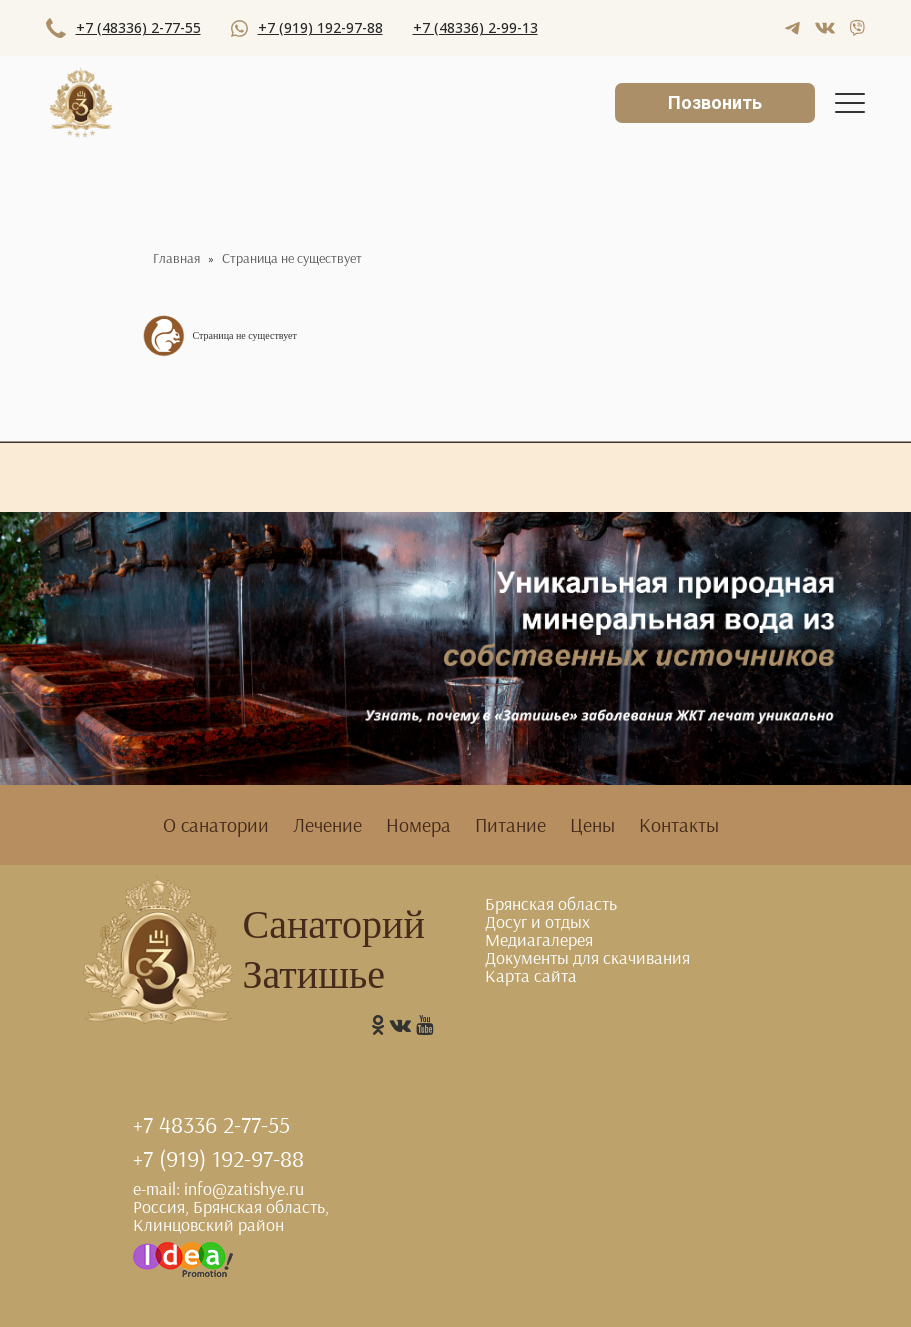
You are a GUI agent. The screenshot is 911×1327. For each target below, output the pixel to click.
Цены (592, 824)
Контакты (679, 824)
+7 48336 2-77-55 (211, 1124)
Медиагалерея (539, 939)
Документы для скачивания (587, 957)
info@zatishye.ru (244, 1188)
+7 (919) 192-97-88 (218, 1158)
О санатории (216, 824)
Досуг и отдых (537, 921)
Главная (176, 258)
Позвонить (715, 102)
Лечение (327, 824)
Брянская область (551, 903)
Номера (418, 824)
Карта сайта (531, 975)
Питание (510, 824)
